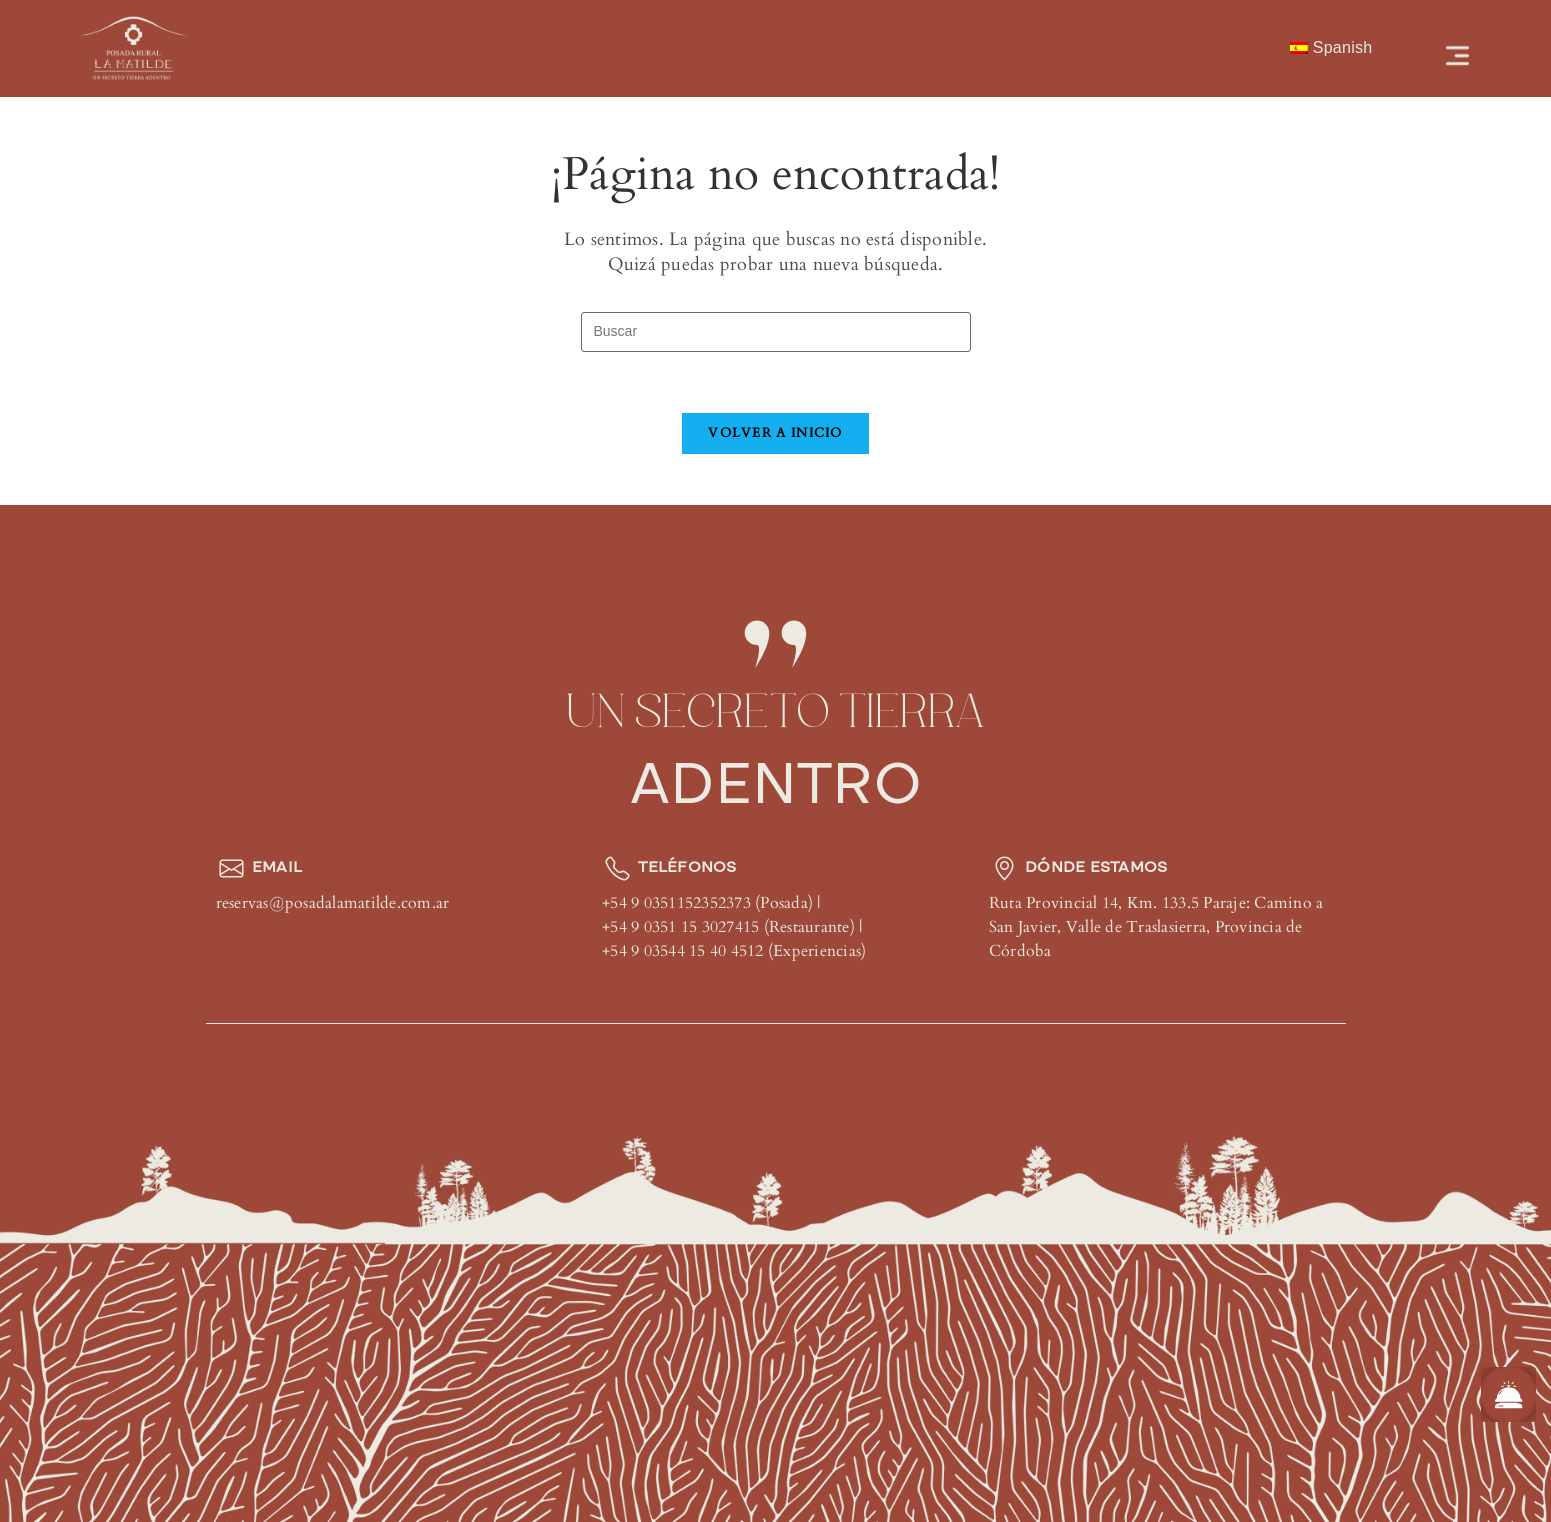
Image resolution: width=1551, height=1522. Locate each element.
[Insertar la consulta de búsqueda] (776, 332)
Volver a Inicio (775, 433)
